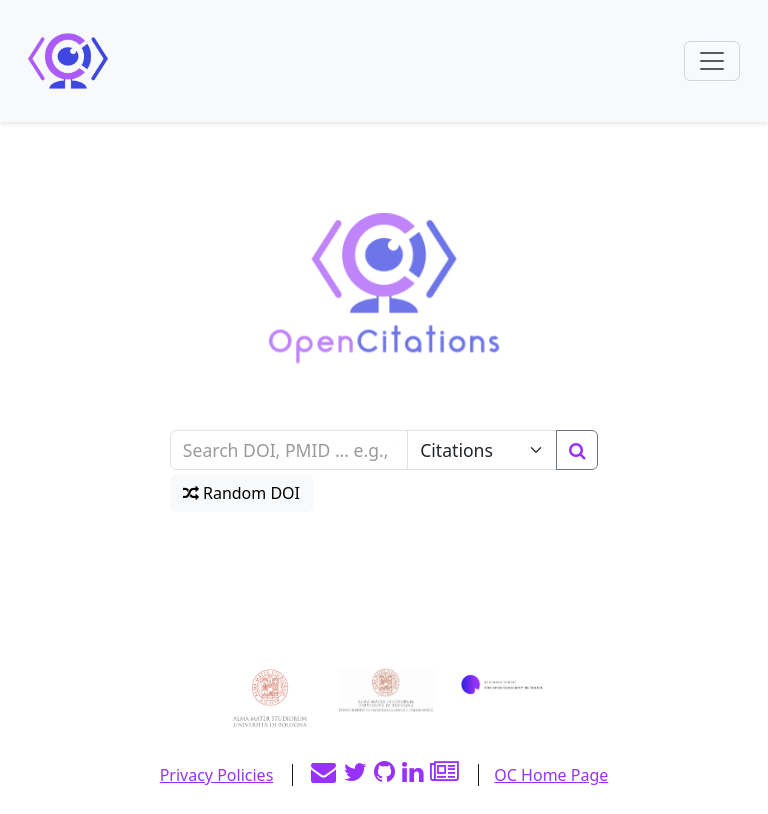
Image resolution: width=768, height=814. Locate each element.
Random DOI (241, 493)
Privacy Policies (217, 775)
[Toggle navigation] (712, 61)
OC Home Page (551, 775)
